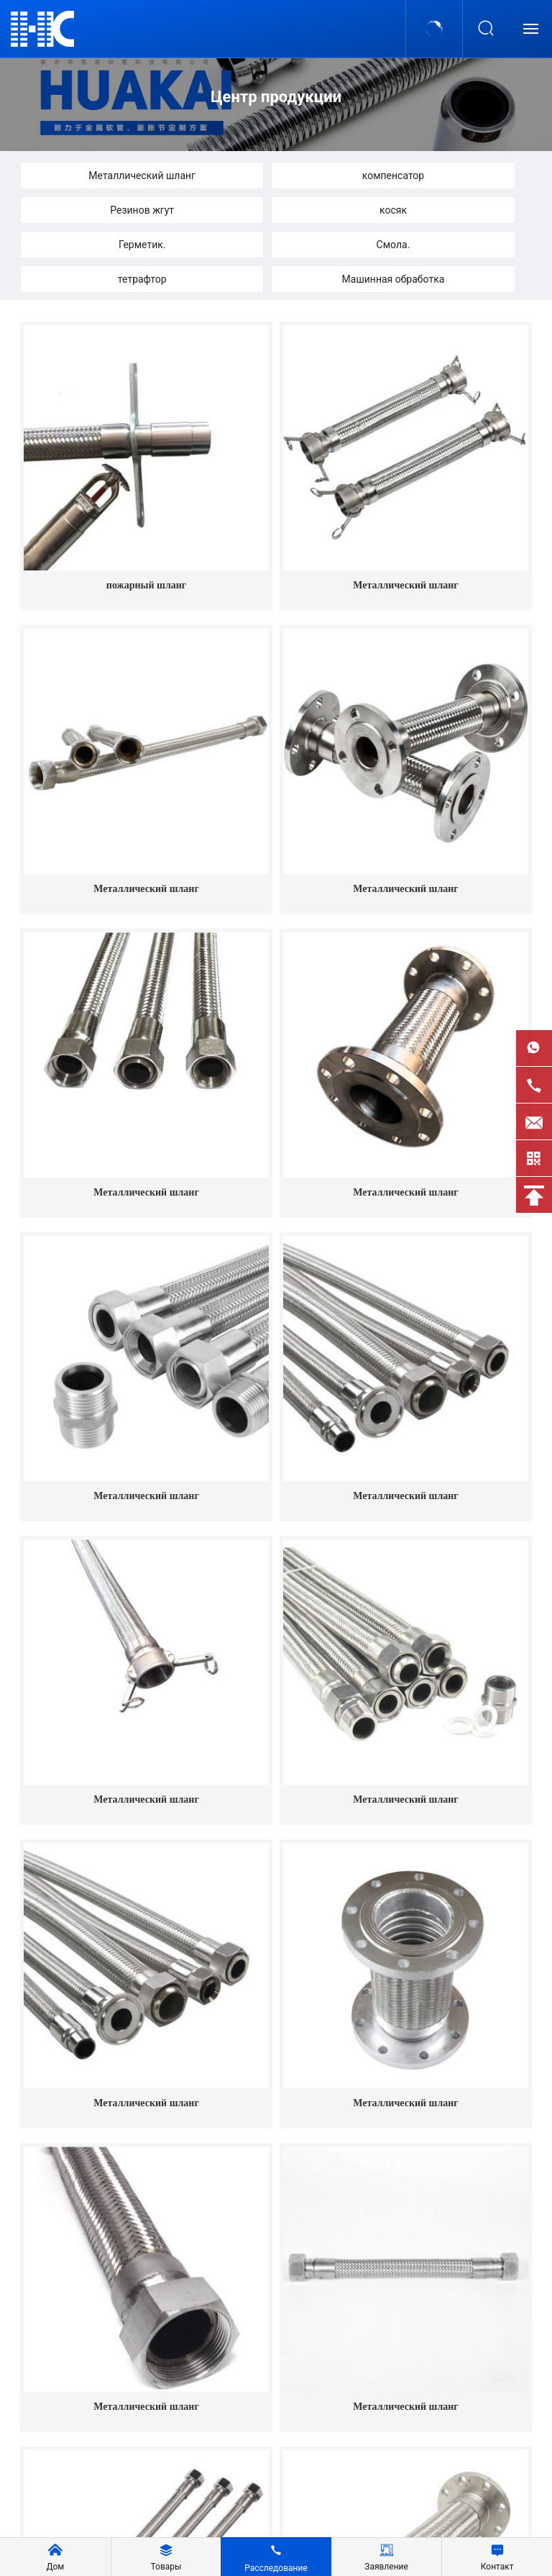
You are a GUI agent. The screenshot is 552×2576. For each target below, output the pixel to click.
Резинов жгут (142, 210)
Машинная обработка (393, 279)
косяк (393, 210)
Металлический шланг (142, 175)
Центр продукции (276, 97)
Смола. (393, 244)
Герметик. (142, 244)
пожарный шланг (146, 585)
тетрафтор (142, 279)
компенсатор (393, 175)
